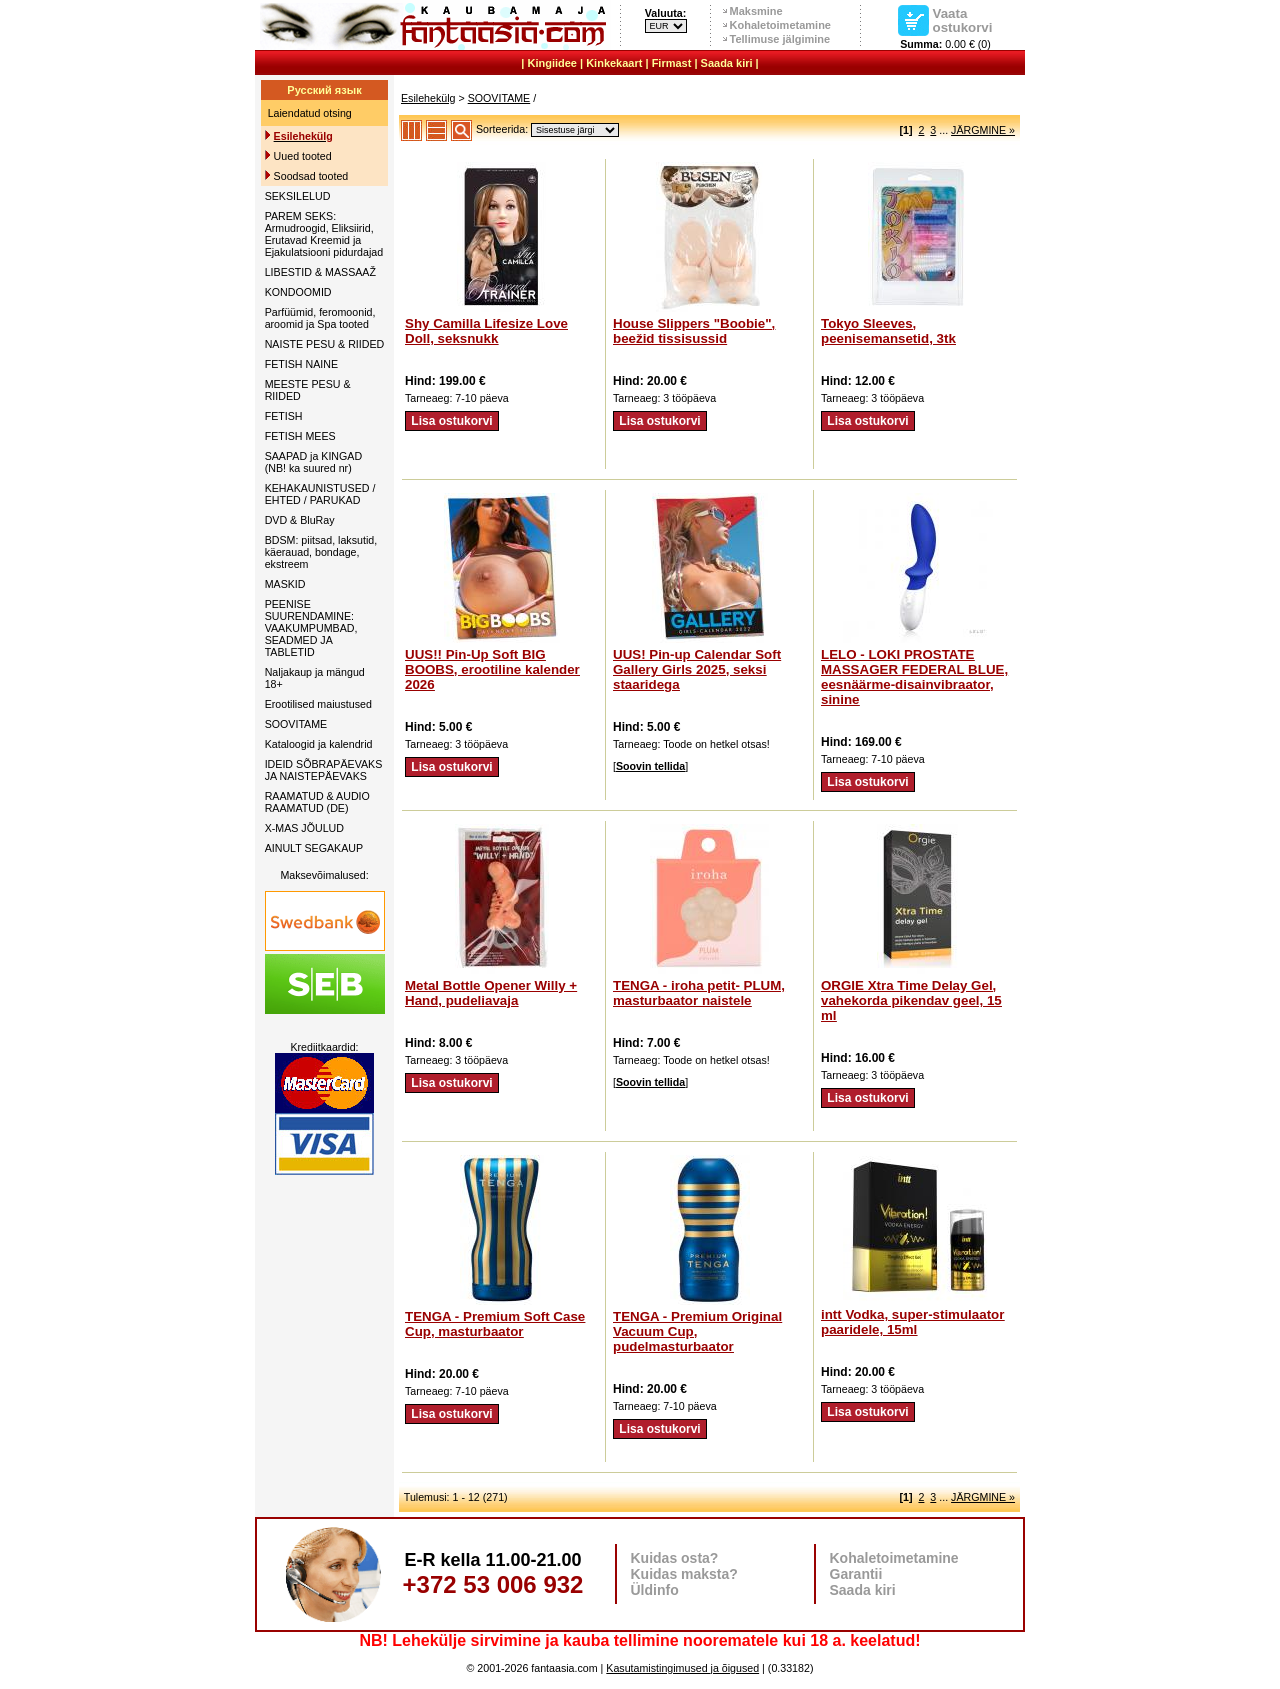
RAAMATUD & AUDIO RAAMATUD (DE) (317, 802)
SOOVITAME (296, 724)
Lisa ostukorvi (452, 421)
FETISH (284, 416)
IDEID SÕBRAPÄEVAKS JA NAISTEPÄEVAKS (324, 770)
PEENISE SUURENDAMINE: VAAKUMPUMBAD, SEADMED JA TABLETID (311, 628)
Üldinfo (655, 1590)
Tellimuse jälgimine (780, 39)
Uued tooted (303, 156)
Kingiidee (552, 63)
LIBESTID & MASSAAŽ (320, 272)
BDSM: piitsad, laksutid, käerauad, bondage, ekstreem (321, 552)
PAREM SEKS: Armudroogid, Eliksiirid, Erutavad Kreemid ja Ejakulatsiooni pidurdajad (324, 234)
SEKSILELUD (298, 196)
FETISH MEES (300, 436)
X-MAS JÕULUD (304, 828)
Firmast (672, 63)
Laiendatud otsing (310, 113)
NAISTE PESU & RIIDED (325, 344)
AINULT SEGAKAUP (314, 848)
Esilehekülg (428, 98)
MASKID (285, 584)
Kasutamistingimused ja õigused (682, 1668)
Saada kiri (727, 63)
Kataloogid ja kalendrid (319, 744)
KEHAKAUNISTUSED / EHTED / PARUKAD (320, 494)
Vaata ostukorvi (963, 20)
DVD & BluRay (300, 520)
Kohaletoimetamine (780, 25)
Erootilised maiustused (318, 704)
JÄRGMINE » (983, 130)
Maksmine (756, 11)
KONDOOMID (298, 292)
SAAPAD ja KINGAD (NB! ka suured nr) (314, 462)
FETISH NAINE (301, 364)
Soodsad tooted (311, 176)
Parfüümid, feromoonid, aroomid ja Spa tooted (320, 318)
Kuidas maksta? (684, 1574)
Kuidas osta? (675, 1558)
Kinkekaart (614, 63)
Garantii (856, 1574)
